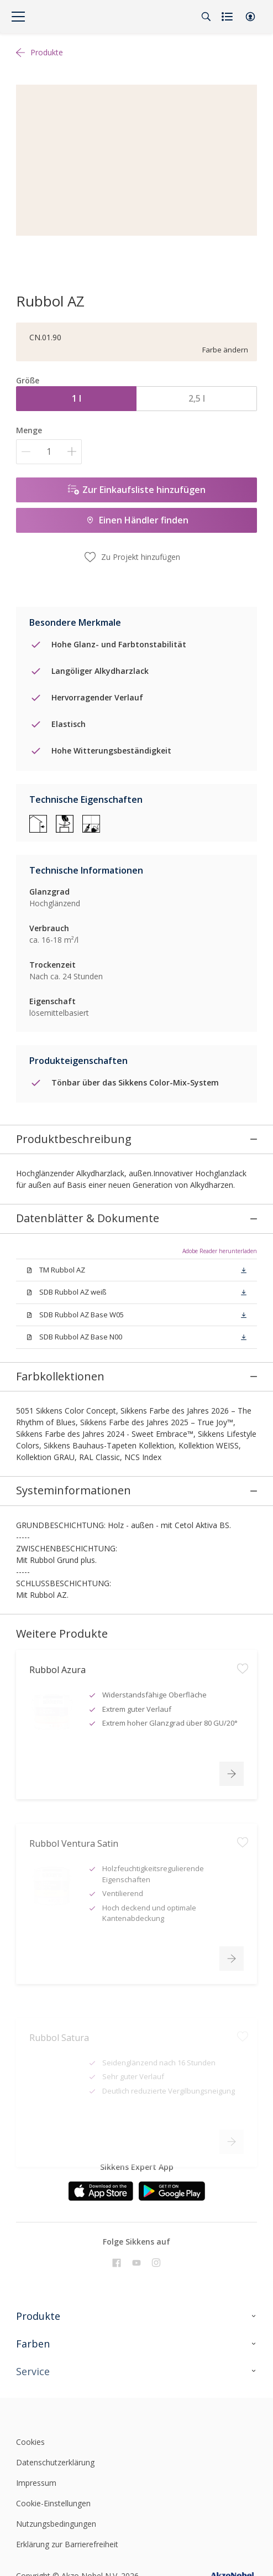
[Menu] (18, 16)
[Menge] (49, 451)
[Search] (206, 16)
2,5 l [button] (196, 398)
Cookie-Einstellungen (53, 2398)
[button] (250, 16)
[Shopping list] (228, 16)
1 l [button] (76, 398)
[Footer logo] (56, 2310)
